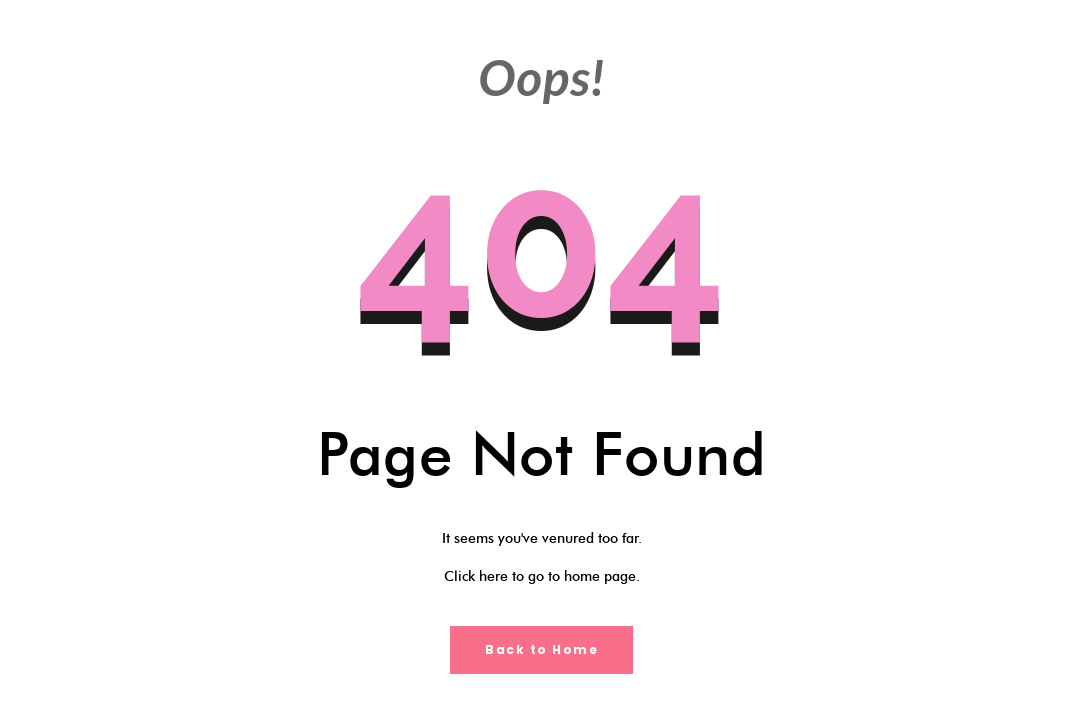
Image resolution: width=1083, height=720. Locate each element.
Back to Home (541, 649)
